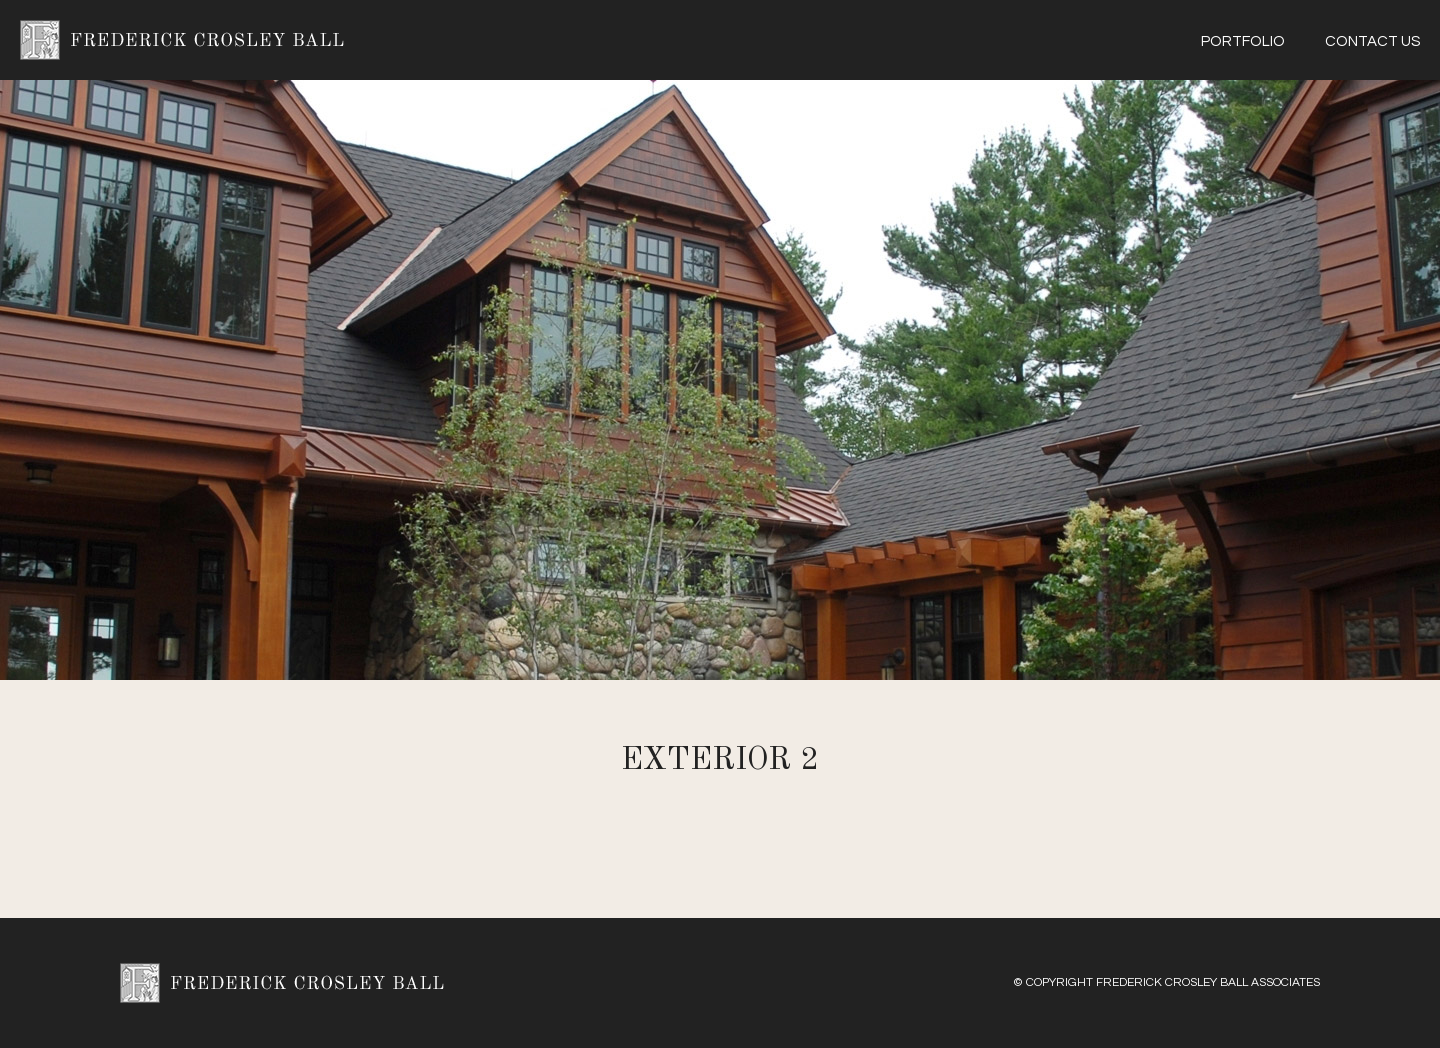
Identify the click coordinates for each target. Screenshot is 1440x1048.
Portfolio (1243, 41)
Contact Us (1372, 41)
